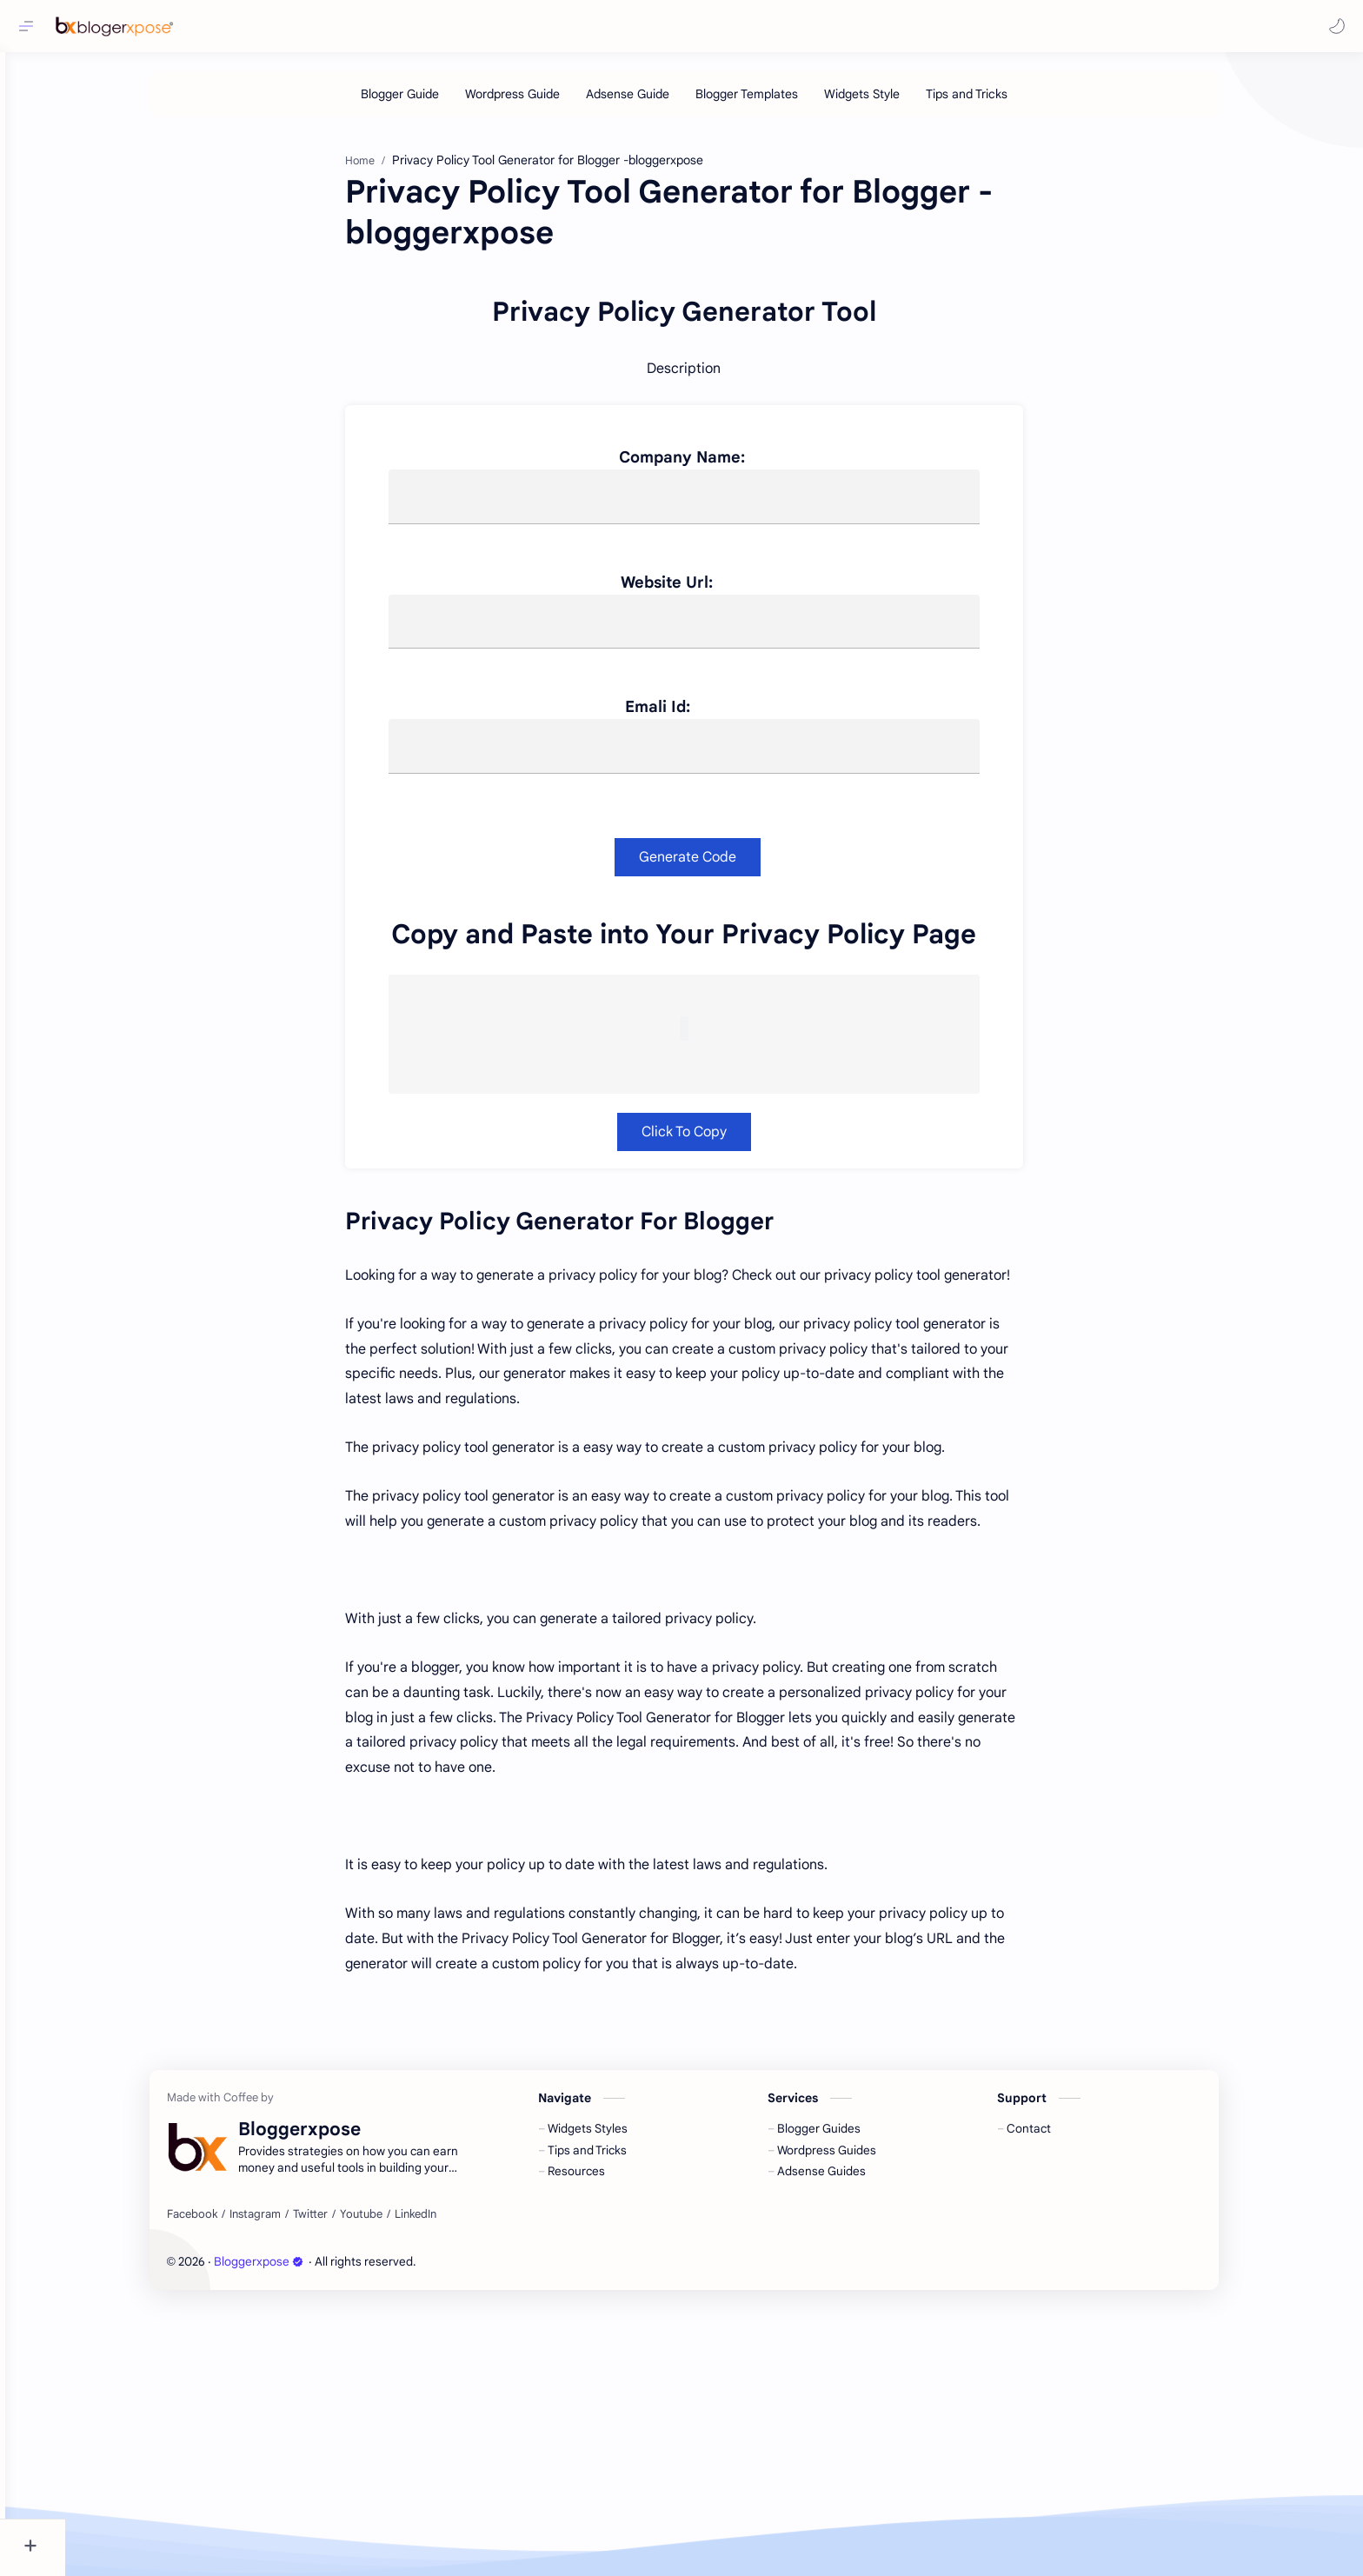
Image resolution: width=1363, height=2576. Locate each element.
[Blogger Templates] (777, 101)
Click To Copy (714, 1400)
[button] (1333, 26)
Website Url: (697, 851)
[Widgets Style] (892, 101)
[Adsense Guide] (658, 101)
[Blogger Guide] (430, 101)
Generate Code (718, 1126)
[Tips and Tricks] (997, 101)
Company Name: (712, 726)
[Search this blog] (360, 26)
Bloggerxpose (289, 2530)
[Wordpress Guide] (542, 101)
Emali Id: (714, 976)
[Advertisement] (701, 264)
